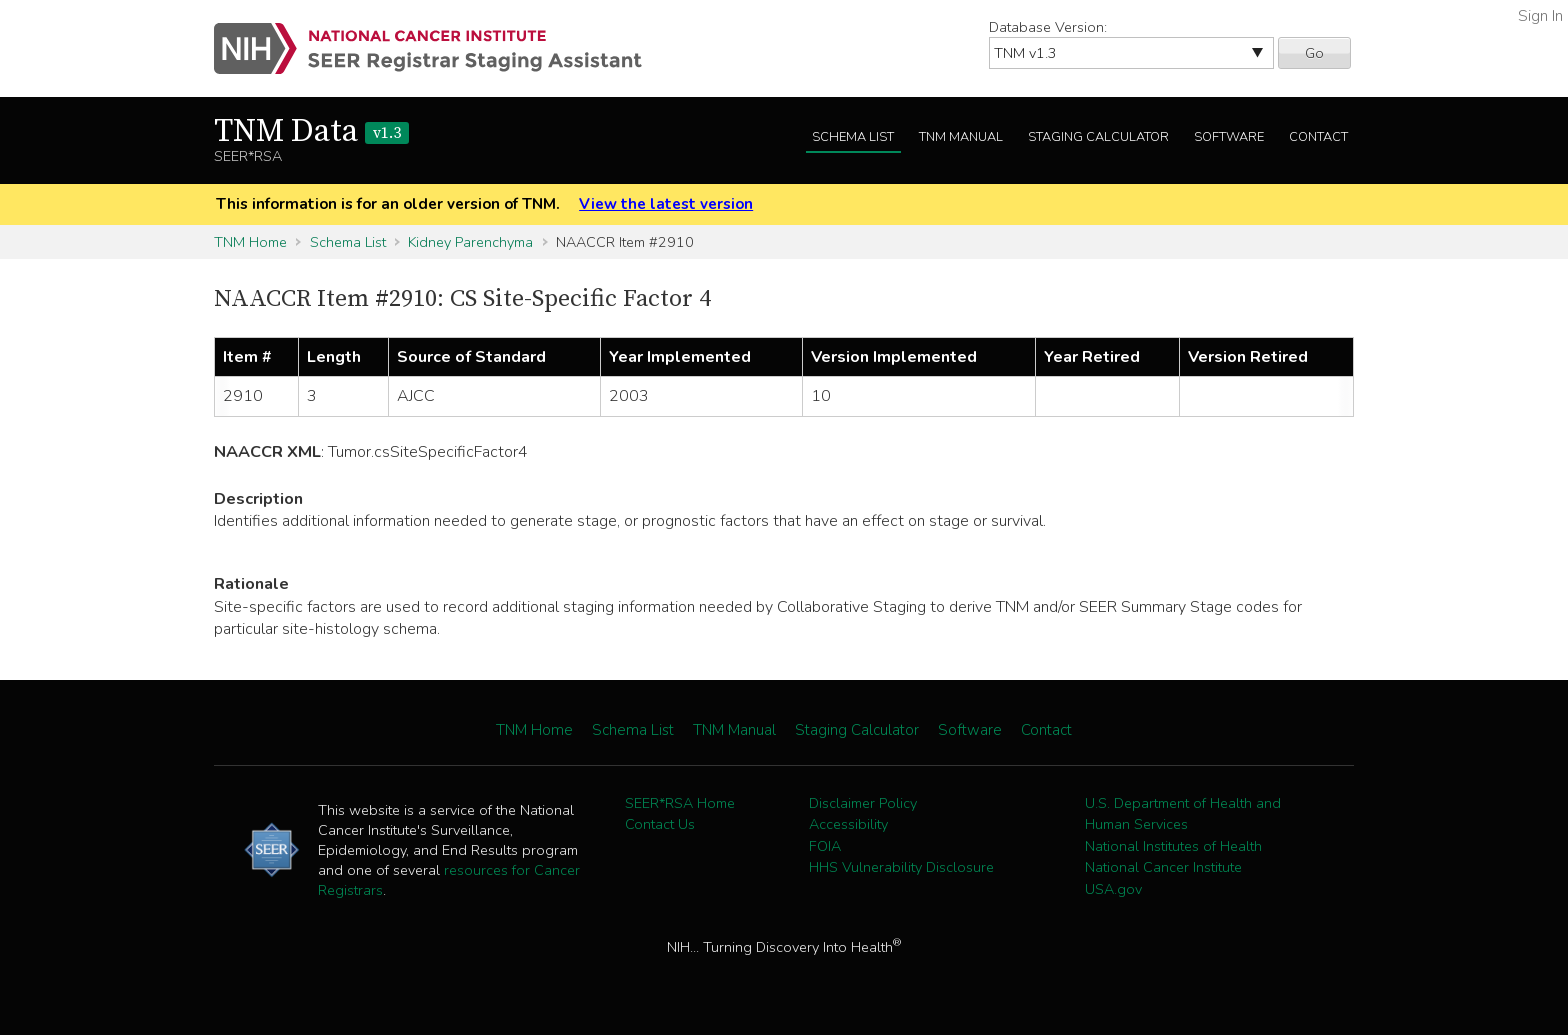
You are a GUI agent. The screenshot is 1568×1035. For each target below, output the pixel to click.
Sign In (1540, 16)
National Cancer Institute (1163, 867)
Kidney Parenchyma (470, 242)
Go (1314, 53)
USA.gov (1113, 889)
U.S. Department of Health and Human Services (1183, 814)
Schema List (853, 137)
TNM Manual (961, 137)
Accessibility (848, 824)
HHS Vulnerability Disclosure (901, 867)
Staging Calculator (1098, 137)
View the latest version (666, 204)
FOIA (825, 846)
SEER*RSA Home (680, 803)
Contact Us (660, 824)
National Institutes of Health (1173, 846)
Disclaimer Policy (863, 803)
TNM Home (250, 242)
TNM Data (311, 132)
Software (1229, 137)
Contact (1318, 137)
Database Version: (1048, 27)
